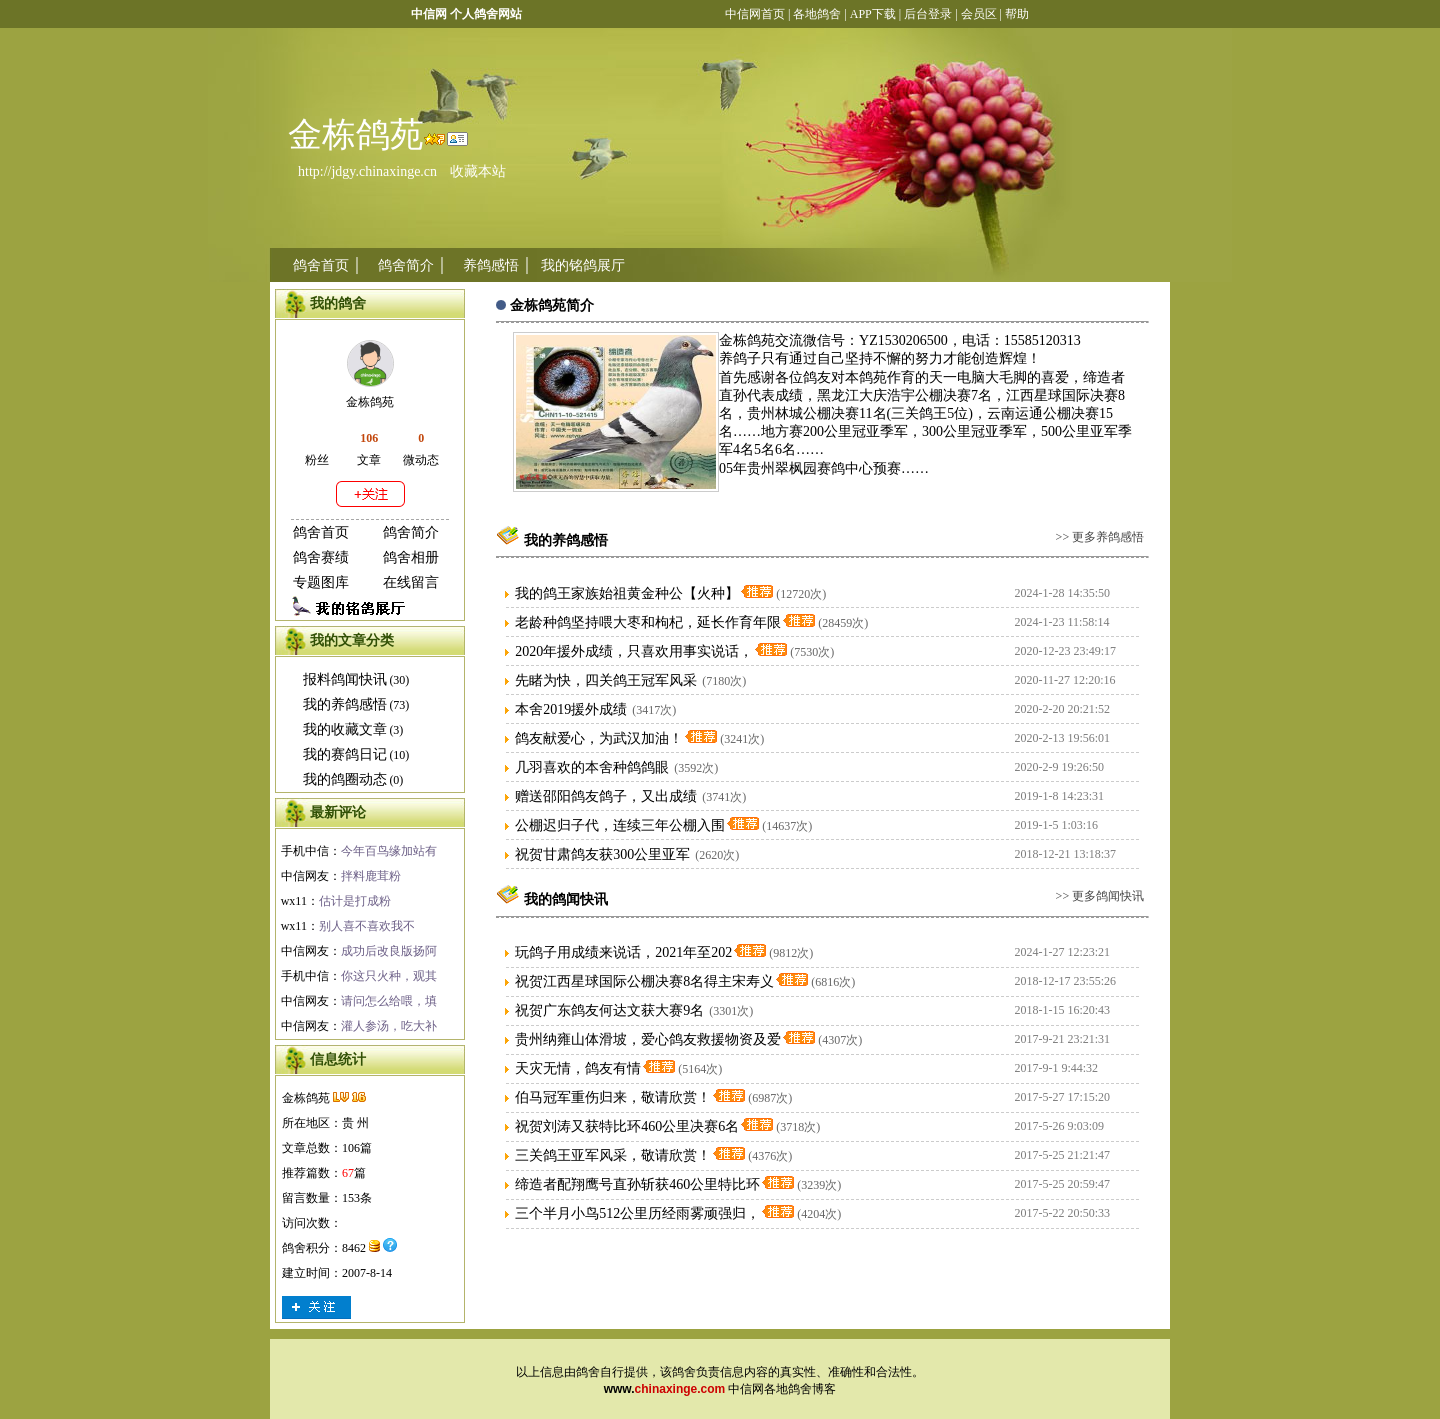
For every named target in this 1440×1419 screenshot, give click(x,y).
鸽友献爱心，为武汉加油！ (599, 738)
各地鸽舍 (817, 14)
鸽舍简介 (406, 265)
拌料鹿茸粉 (371, 876)
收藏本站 (478, 171)
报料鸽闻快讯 (345, 679)
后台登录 (928, 14)
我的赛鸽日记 (345, 754)
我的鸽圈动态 (345, 779)
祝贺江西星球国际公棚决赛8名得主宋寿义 (644, 981)
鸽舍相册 (411, 557)
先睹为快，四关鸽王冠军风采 (606, 680)
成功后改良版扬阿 (389, 951)
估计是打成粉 (355, 901)
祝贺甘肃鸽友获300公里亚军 (602, 854)
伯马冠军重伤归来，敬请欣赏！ (613, 1097)
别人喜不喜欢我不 (367, 926)
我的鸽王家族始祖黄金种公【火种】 (627, 593)
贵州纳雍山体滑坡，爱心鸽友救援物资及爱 (648, 1039)
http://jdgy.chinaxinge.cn (367, 171)
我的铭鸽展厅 (583, 265)
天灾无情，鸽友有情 (578, 1068)
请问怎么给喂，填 (389, 1001)
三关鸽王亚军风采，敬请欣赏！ (613, 1155)
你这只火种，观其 (389, 976)
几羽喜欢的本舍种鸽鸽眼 (592, 767)
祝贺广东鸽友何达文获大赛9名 (609, 1010)
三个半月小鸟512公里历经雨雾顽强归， (637, 1213)
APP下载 (871, 14)
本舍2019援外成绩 (571, 709)
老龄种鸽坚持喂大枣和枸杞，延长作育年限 (648, 622)
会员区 (979, 14)
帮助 (1017, 14)
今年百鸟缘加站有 (389, 851)
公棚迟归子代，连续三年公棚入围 (620, 825)
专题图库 (321, 582)
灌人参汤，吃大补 (389, 1026)
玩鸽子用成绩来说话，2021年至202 (623, 952)
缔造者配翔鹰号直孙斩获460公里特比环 (637, 1184)
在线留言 (411, 582)
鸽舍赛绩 (321, 557)
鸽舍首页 (321, 265)
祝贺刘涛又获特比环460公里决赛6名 (627, 1126)
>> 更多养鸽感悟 (1100, 537)
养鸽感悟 (491, 265)
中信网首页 (755, 14)
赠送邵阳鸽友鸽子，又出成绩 (606, 796)
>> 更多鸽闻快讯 (1100, 896)
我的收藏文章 (345, 729)
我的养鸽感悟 (345, 704)
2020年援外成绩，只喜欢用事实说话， (634, 651)
